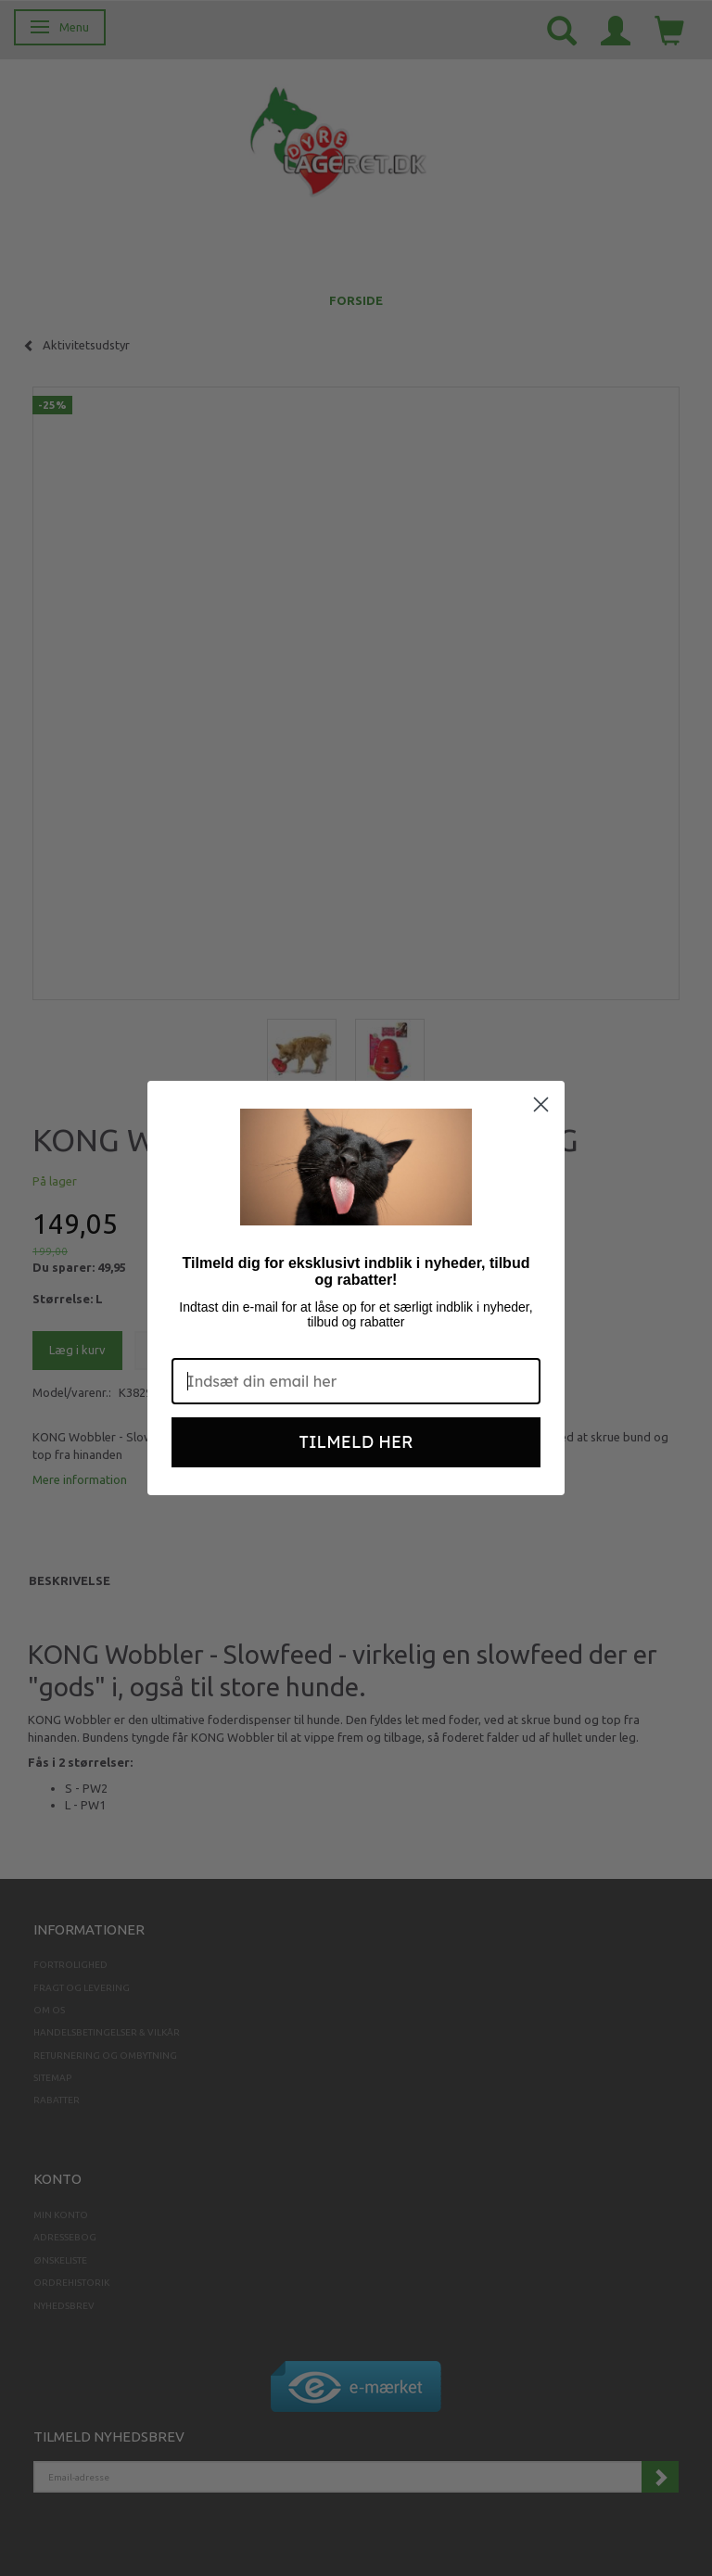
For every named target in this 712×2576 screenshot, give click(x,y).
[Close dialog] (541, 1104)
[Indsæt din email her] (356, 1381)
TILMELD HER (356, 1442)
